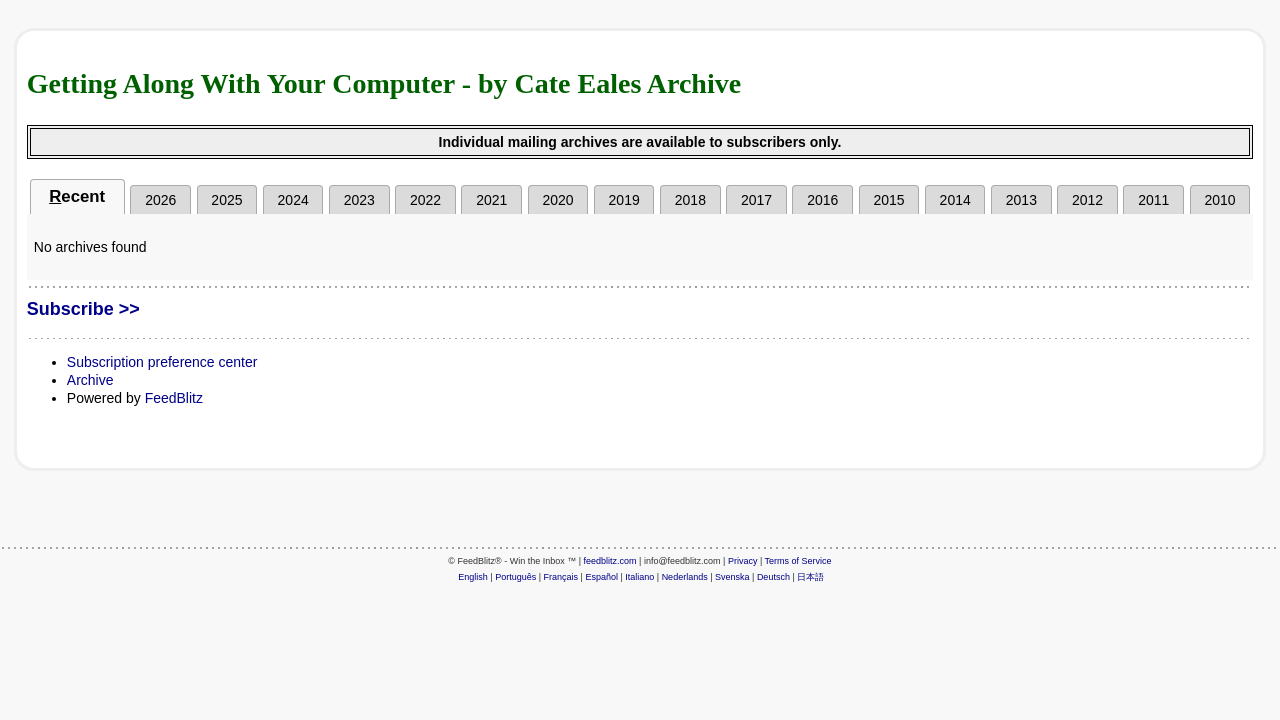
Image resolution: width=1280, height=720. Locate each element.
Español (601, 577)
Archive (90, 380)
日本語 (810, 577)
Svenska (732, 577)
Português (515, 577)
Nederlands (685, 577)
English (473, 577)
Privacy (743, 561)
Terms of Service (798, 561)
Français (561, 577)
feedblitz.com (610, 561)
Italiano (639, 577)
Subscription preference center (162, 362)
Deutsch (773, 577)
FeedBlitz (174, 398)
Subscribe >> (83, 309)
